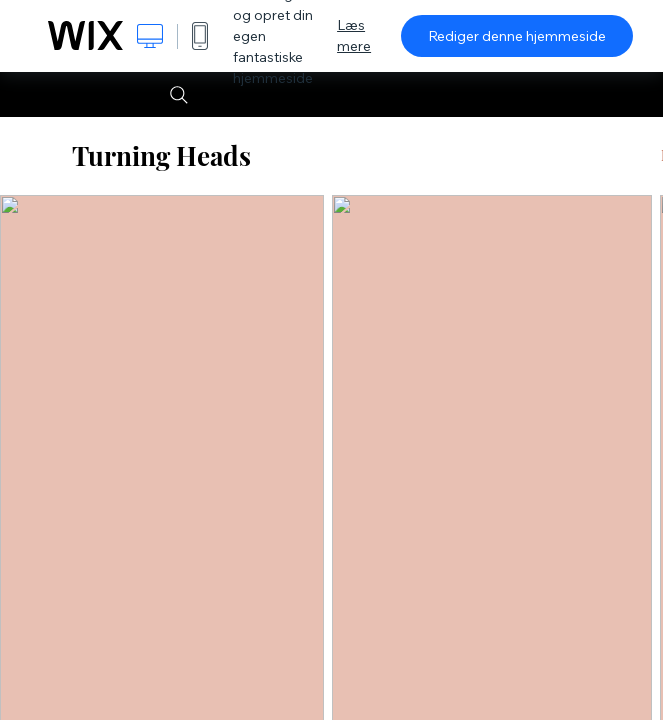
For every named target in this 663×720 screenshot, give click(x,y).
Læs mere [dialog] (354, 35)
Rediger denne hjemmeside (517, 36)
